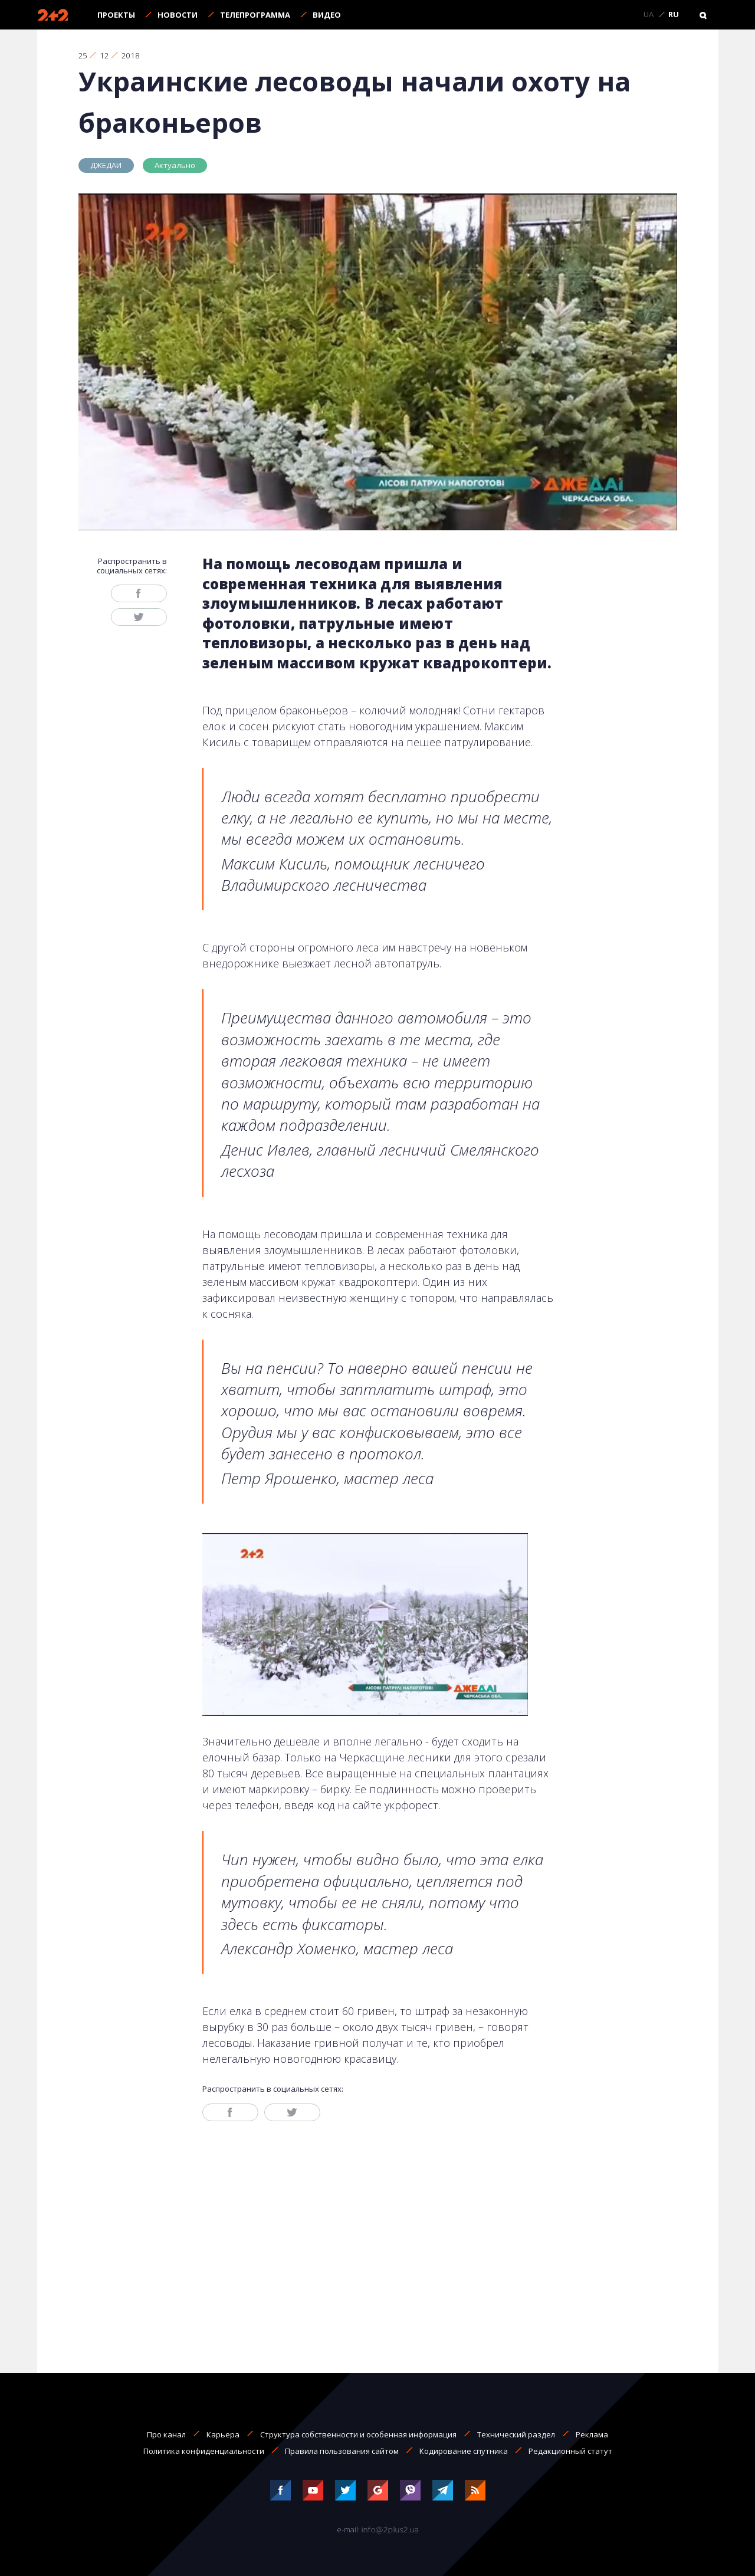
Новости (177, 15)
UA (649, 14)
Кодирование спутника (463, 2451)
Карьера (222, 2434)
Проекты (116, 15)
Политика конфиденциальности (203, 2451)
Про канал (166, 2434)
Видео (327, 15)
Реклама (592, 2434)
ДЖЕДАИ (106, 165)
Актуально (175, 165)
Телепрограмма (255, 15)
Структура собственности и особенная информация (358, 2434)
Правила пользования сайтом (342, 2451)
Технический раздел (516, 2434)
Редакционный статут (570, 2451)
